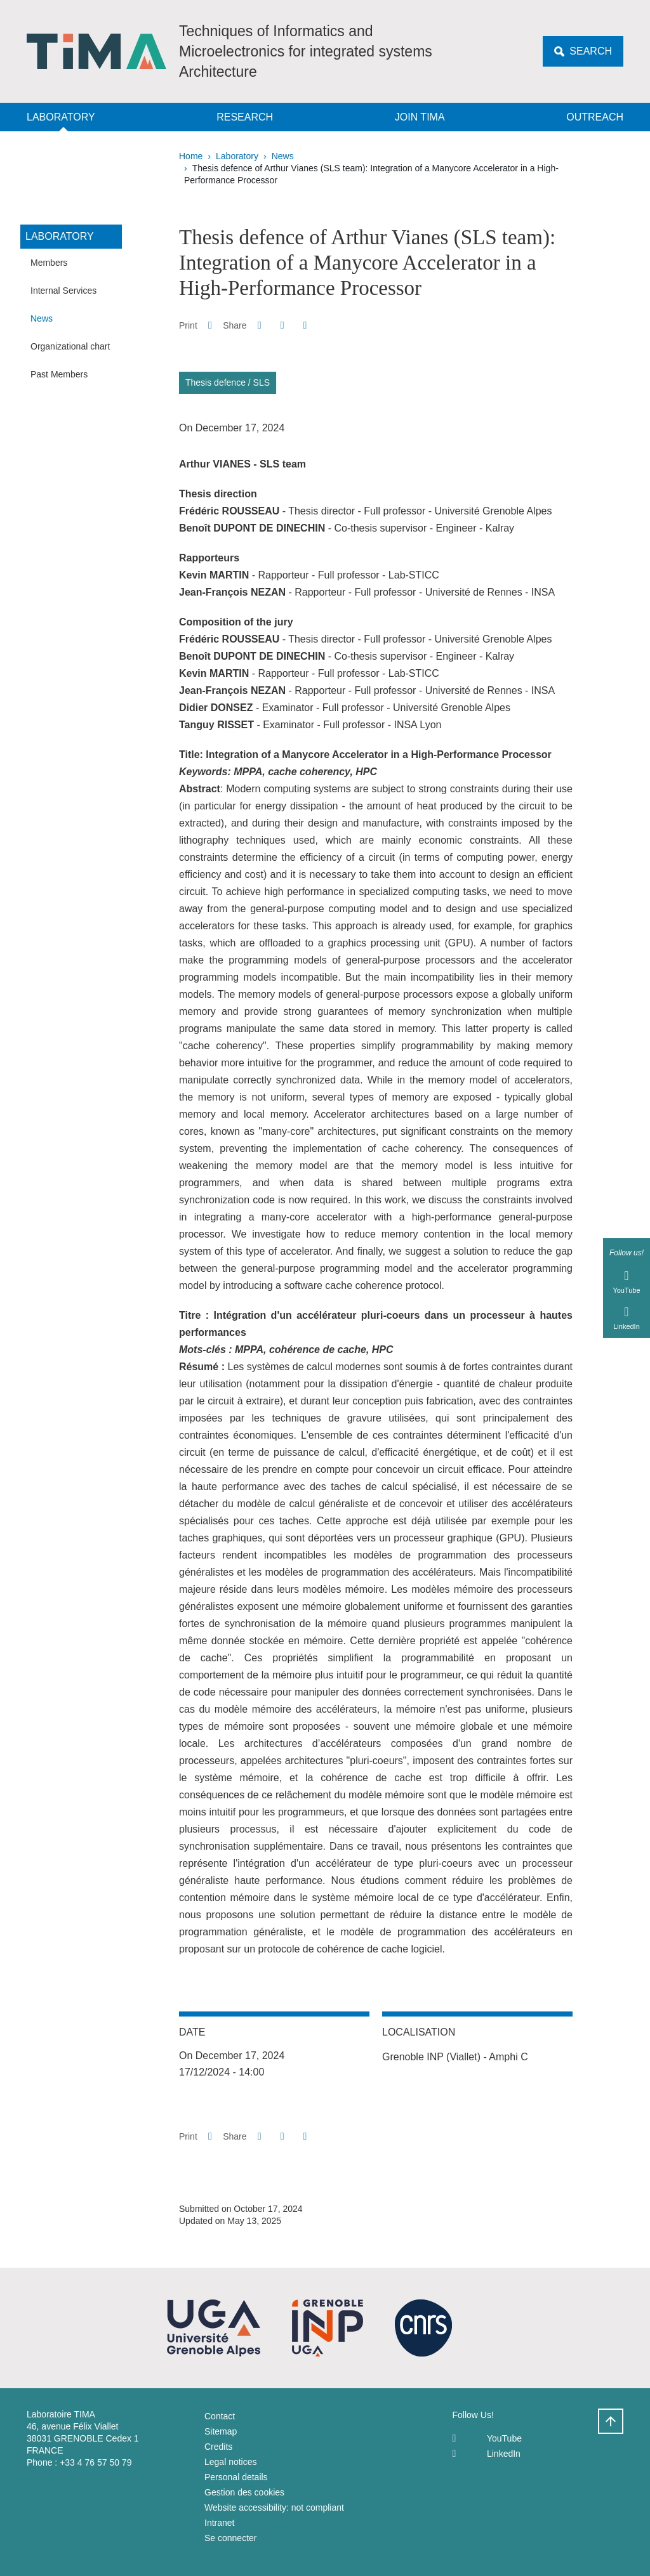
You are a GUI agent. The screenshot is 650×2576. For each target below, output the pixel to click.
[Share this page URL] (305, 325)
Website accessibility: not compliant (274, 2507)
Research (244, 117)
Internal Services (63, 290)
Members (48, 263)
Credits (218, 2447)
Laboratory (61, 117)
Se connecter (230, 2538)
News (283, 156)
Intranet (219, 2523)
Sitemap (220, 2431)
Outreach (594, 117)
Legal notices (230, 2462)
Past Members (59, 374)
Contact (219, 2416)
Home (190, 156)
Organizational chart (70, 346)
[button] (259, 325)
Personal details (236, 2477)
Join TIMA (420, 117)
